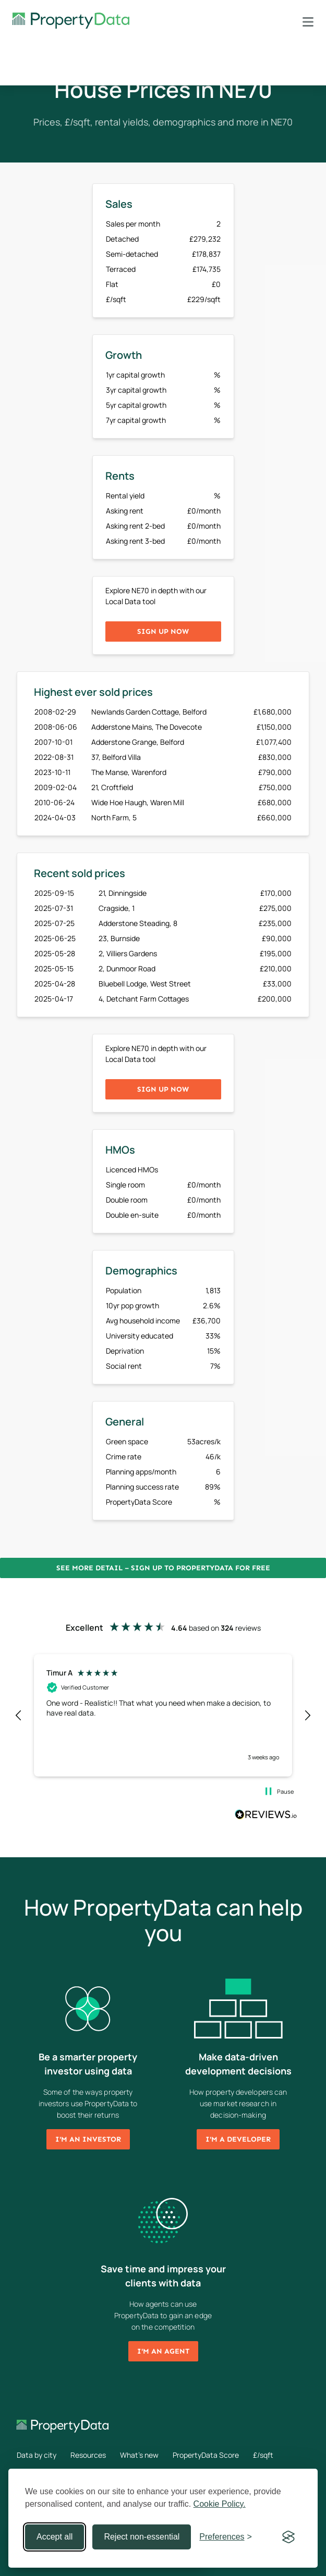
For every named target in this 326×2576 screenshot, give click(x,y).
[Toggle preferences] (225, 2537)
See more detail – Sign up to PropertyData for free (163, 1568)
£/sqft (263, 2455)
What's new (139, 2455)
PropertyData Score (206, 2455)
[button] (18, 1715)
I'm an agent (163, 2351)
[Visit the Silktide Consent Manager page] (288, 2536)
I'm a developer (238, 2139)
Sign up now (163, 631)
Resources (88, 2455)
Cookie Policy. (220, 2503)
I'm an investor (88, 2139)
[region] (163, 1715)
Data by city (36, 2455)
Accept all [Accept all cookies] (55, 2536)
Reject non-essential (141, 2536)
